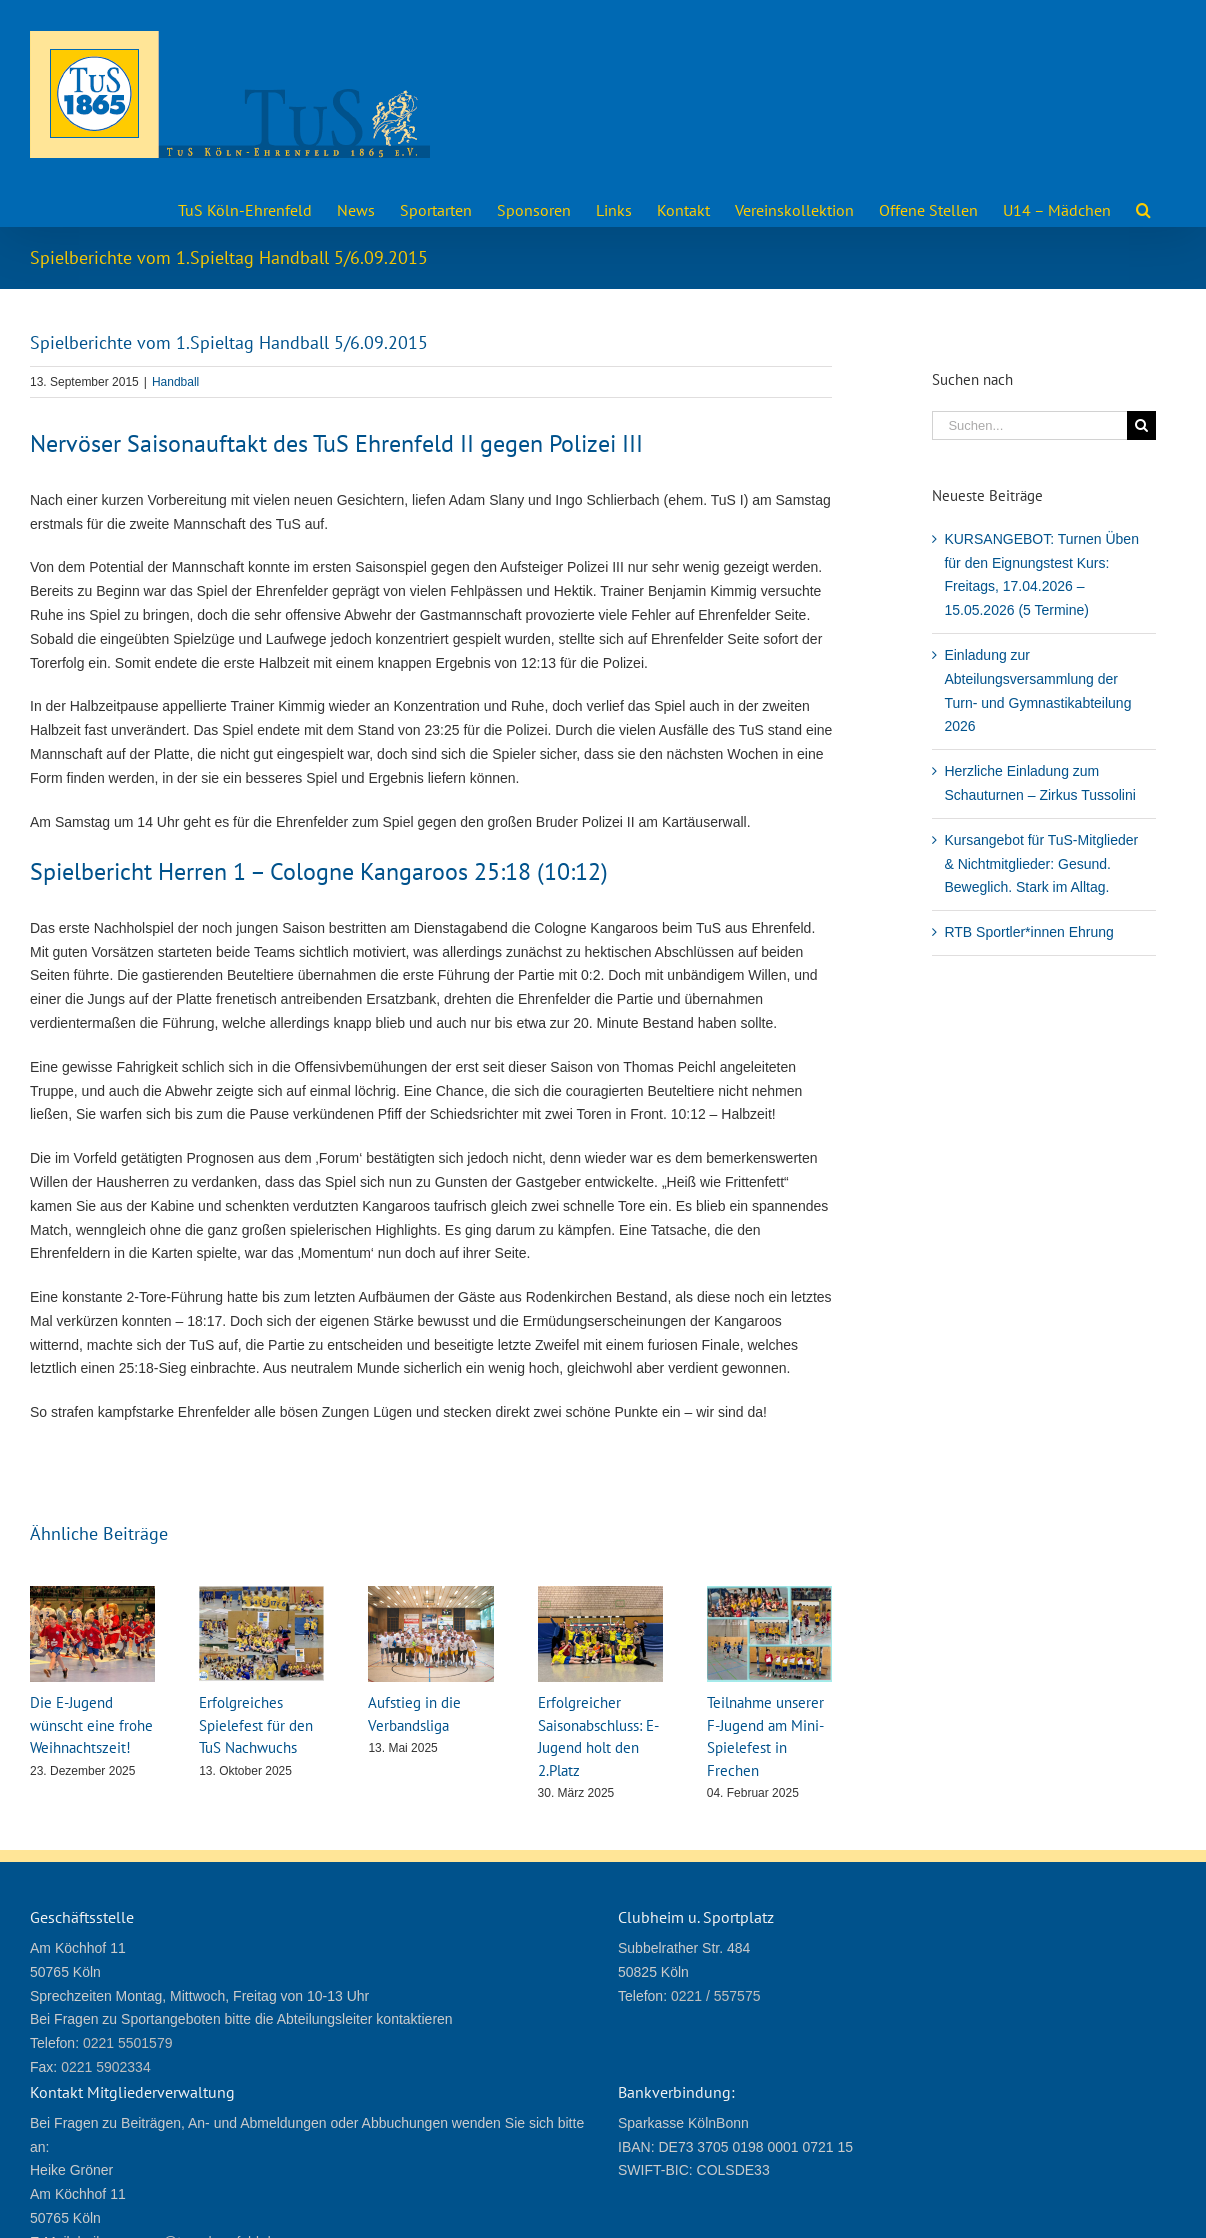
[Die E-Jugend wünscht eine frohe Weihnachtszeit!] (92, 1594)
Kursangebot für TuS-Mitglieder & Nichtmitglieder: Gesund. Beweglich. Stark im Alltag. (1041, 864)
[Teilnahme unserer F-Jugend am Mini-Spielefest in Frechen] (769, 1594)
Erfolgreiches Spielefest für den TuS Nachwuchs (256, 1725)
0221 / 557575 (716, 1996)
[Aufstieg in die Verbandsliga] (430, 1594)
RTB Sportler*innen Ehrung (1028, 932)
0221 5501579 (128, 2043)
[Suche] (1141, 425)
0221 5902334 (106, 2067)
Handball (175, 382)
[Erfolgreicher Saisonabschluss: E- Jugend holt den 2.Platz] (600, 1594)
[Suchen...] (1029, 425)
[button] (1143, 208)
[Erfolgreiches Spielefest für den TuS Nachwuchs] (261, 1594)
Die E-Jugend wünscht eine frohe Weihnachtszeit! (91, 1725)
